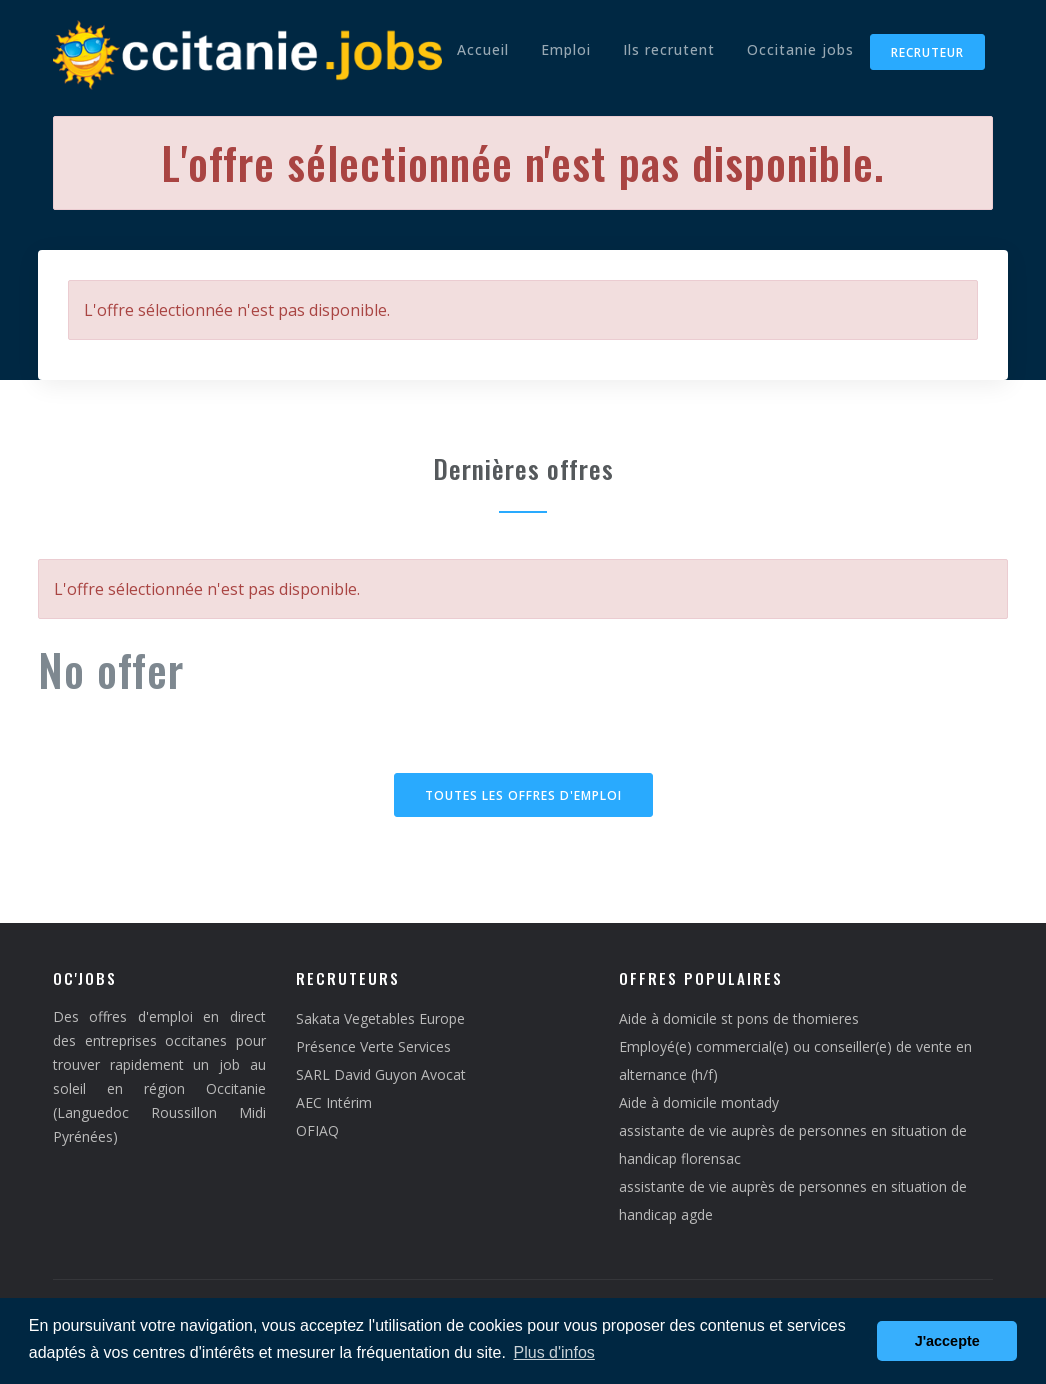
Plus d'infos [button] (554, 1352)
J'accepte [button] (947, 1341)
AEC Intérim (334, 1102)
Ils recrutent (669, 49)
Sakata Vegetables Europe (380, 1018)
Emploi (566, 49)
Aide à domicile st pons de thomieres (739, 1018)
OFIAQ (317, 1130)
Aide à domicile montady (699, 1102)
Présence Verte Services (373, 1046)
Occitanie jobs (800, 49)
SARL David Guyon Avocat (381, 1074)
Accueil (483, 49)
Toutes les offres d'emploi (523, 795)
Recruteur (927, 52)
